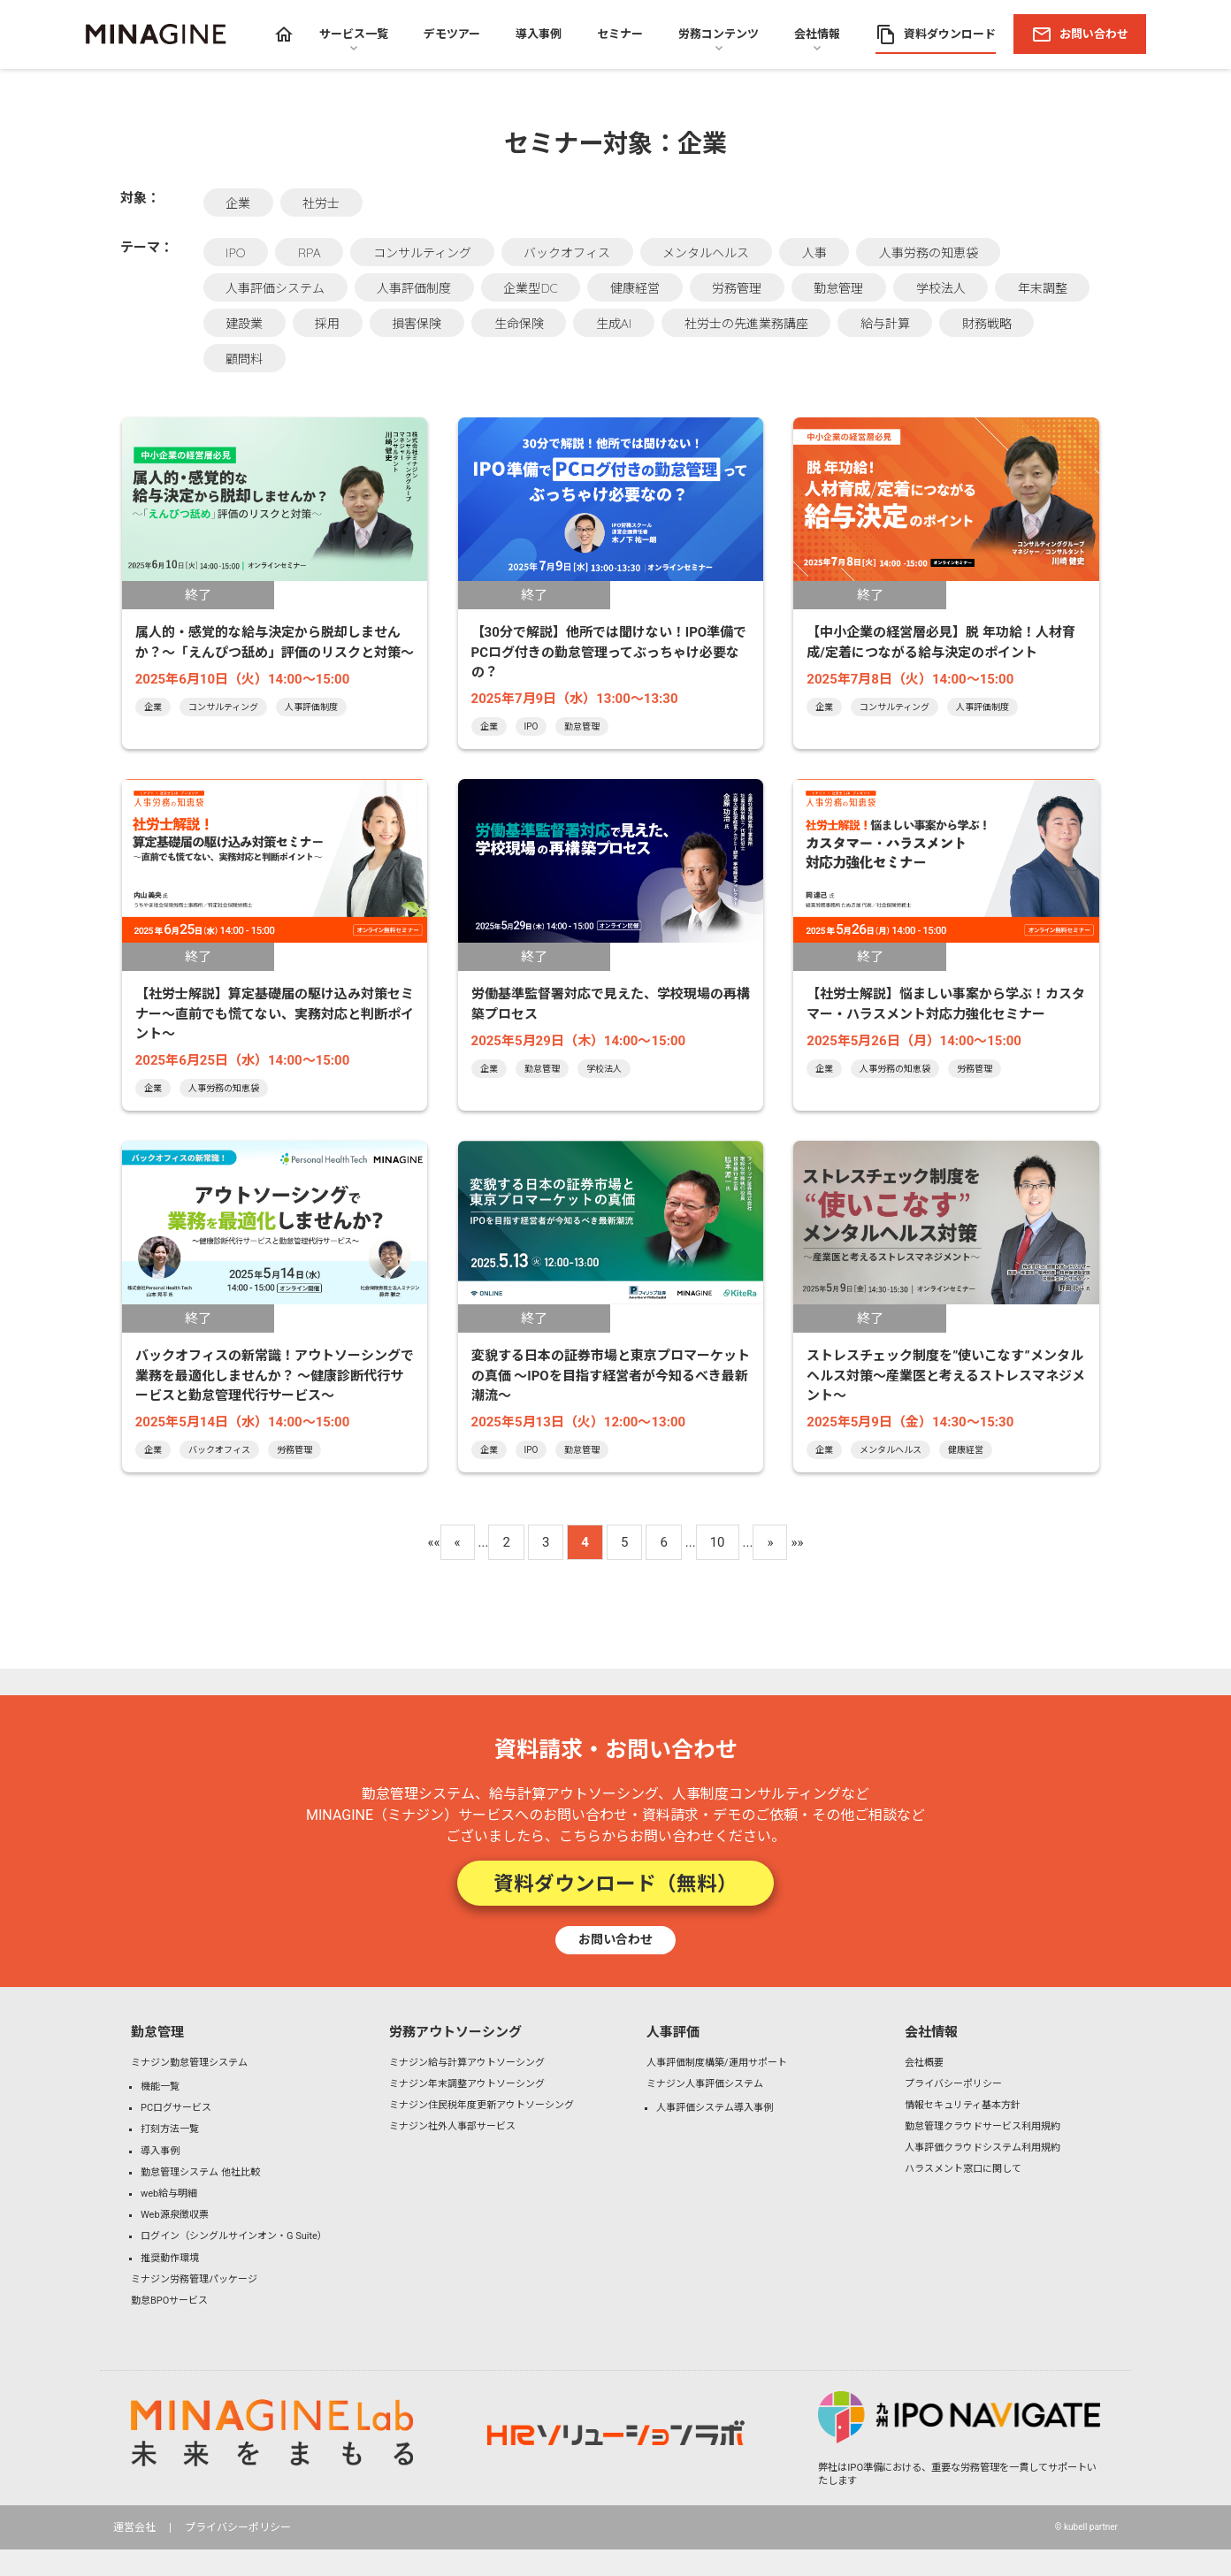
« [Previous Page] (458, 1542)
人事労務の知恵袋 (928, 253)
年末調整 (1042, 288)
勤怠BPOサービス (169, 2300)
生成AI (613, 324)
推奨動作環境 (170, 2258)
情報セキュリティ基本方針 (963, 2105)
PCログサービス (176, 2108)
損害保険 (416, 324)
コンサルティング (422, 253)
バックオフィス (567, 253)
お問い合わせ (615, 1939)
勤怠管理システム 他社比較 (200, 2172)
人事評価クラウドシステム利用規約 (982, 2147)
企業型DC (530, 288)
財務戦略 (987, 324)
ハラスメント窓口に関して (963, 2169)
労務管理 (736, 288)
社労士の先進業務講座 (746, 324)
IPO (235, 253)
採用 (327, 324)
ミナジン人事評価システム (704, 2084)
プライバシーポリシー (953, 2084)
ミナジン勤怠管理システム (189, 2062)
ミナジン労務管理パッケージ (194, 2279)
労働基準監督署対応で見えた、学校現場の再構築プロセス (610, 1004)
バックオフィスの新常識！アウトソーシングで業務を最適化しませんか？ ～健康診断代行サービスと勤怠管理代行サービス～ (274, 1375)
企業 (238, 203)
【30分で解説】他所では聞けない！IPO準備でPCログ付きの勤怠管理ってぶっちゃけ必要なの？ (609, 652)
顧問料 (244, 359)
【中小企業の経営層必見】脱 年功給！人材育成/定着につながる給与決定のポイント (941, 642)
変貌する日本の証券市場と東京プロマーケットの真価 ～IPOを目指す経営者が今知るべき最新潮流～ (610, 1375)
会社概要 (924, 2062)
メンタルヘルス (705, 253)
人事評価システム (275, 288)
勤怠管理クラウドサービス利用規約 (982, 2126)
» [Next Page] (770, 1542)
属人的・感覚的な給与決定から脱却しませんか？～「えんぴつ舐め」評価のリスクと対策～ (274, 642)
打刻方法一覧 (170, 2129)
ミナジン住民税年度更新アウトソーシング (481, 2105)
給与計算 (885, 324)
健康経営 (635, 288)
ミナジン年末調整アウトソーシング (467, 2084)
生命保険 (519, 324)
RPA (309, 253)
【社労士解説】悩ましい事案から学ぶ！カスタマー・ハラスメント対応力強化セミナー (946, 1004)
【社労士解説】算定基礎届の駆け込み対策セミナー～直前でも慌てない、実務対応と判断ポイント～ (274, 1014)
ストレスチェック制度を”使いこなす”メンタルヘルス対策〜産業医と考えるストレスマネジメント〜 (946, 1375)
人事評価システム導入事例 (714, 2108)
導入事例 (160, 2151)
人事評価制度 (414, 288)
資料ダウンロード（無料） (615, 1883)
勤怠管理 (838, 288)
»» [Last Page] (797, 1542)
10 (717, 1542)
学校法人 (941, 288)
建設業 (244, 324)
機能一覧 (160, 2086)
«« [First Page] (433, 1542)
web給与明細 (169, 2193)
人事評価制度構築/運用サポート (716, 2062)
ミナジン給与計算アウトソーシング (467, 2062)
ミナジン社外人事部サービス (452, 2126)
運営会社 (134, 2527)
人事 (814, 253)
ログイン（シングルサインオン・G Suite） (234, 2236)
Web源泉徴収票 (175, 2215)
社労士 (321, 203)
